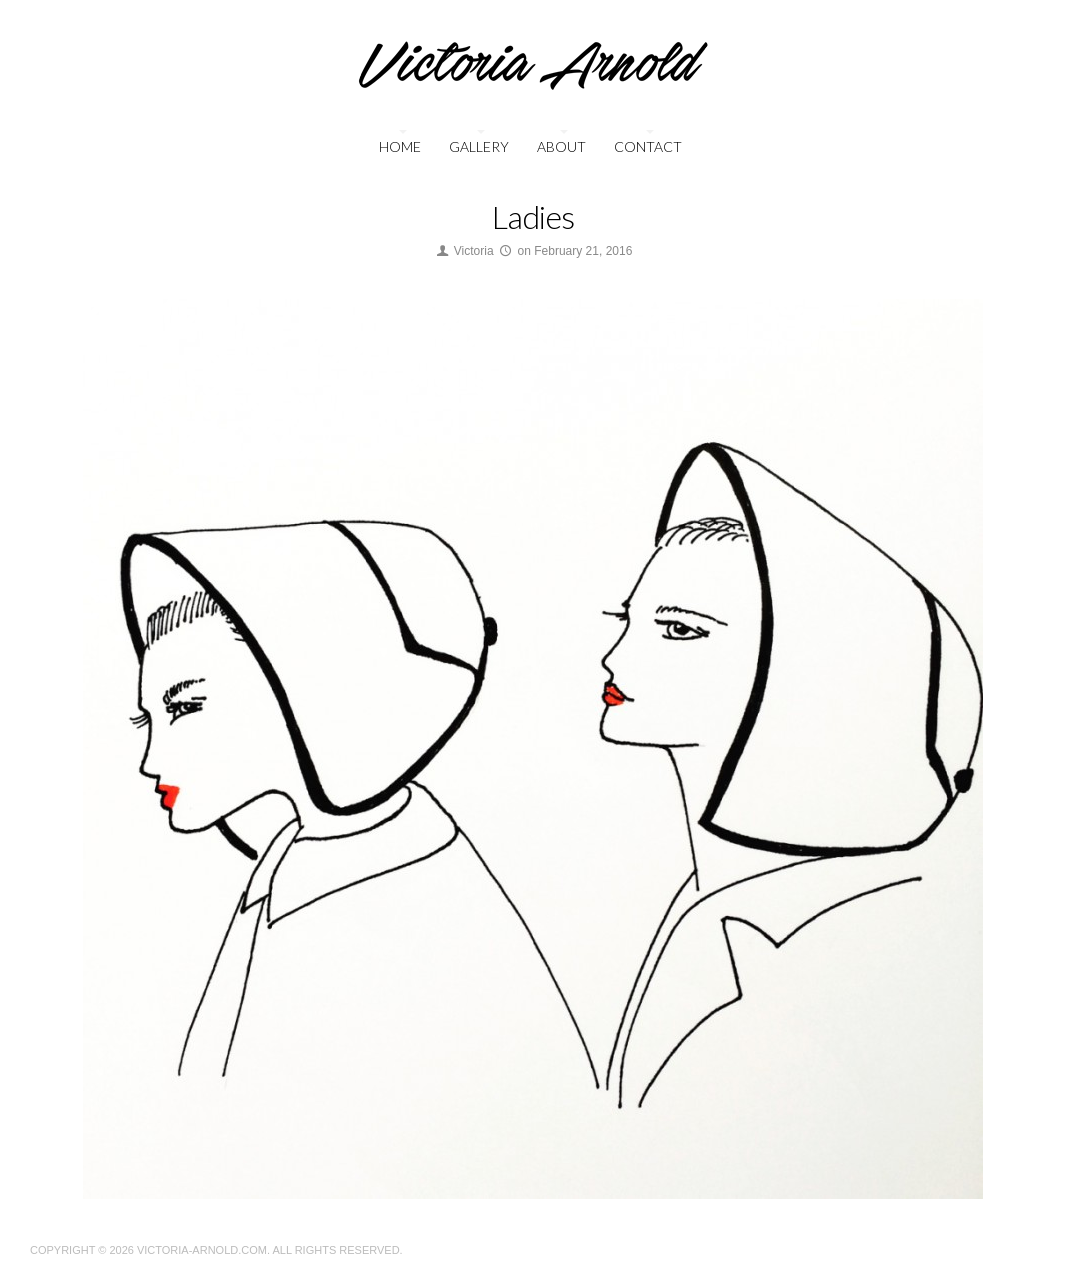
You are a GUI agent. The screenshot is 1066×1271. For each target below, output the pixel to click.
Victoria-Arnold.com (202, 1250)
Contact (648, 146)
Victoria (474, 251)
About (561, 146)
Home (400, 146)
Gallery (479, 146)
